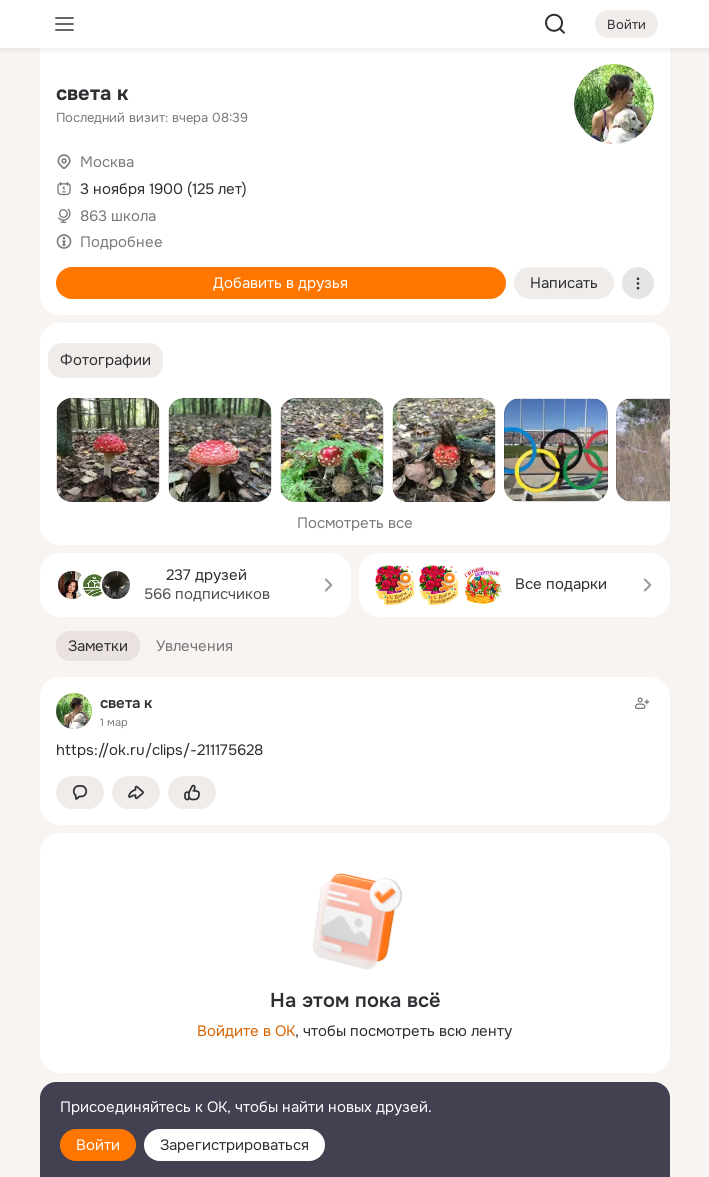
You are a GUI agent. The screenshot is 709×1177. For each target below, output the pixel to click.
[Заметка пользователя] (355, 726)
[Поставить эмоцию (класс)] (192, 792)
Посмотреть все (355, 523)
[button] (105, 360)
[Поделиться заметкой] (136, 792)
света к (92, 93)
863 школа (118, 216)
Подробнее (121, 242)
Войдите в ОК (246, 1031)
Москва (107, 162)
